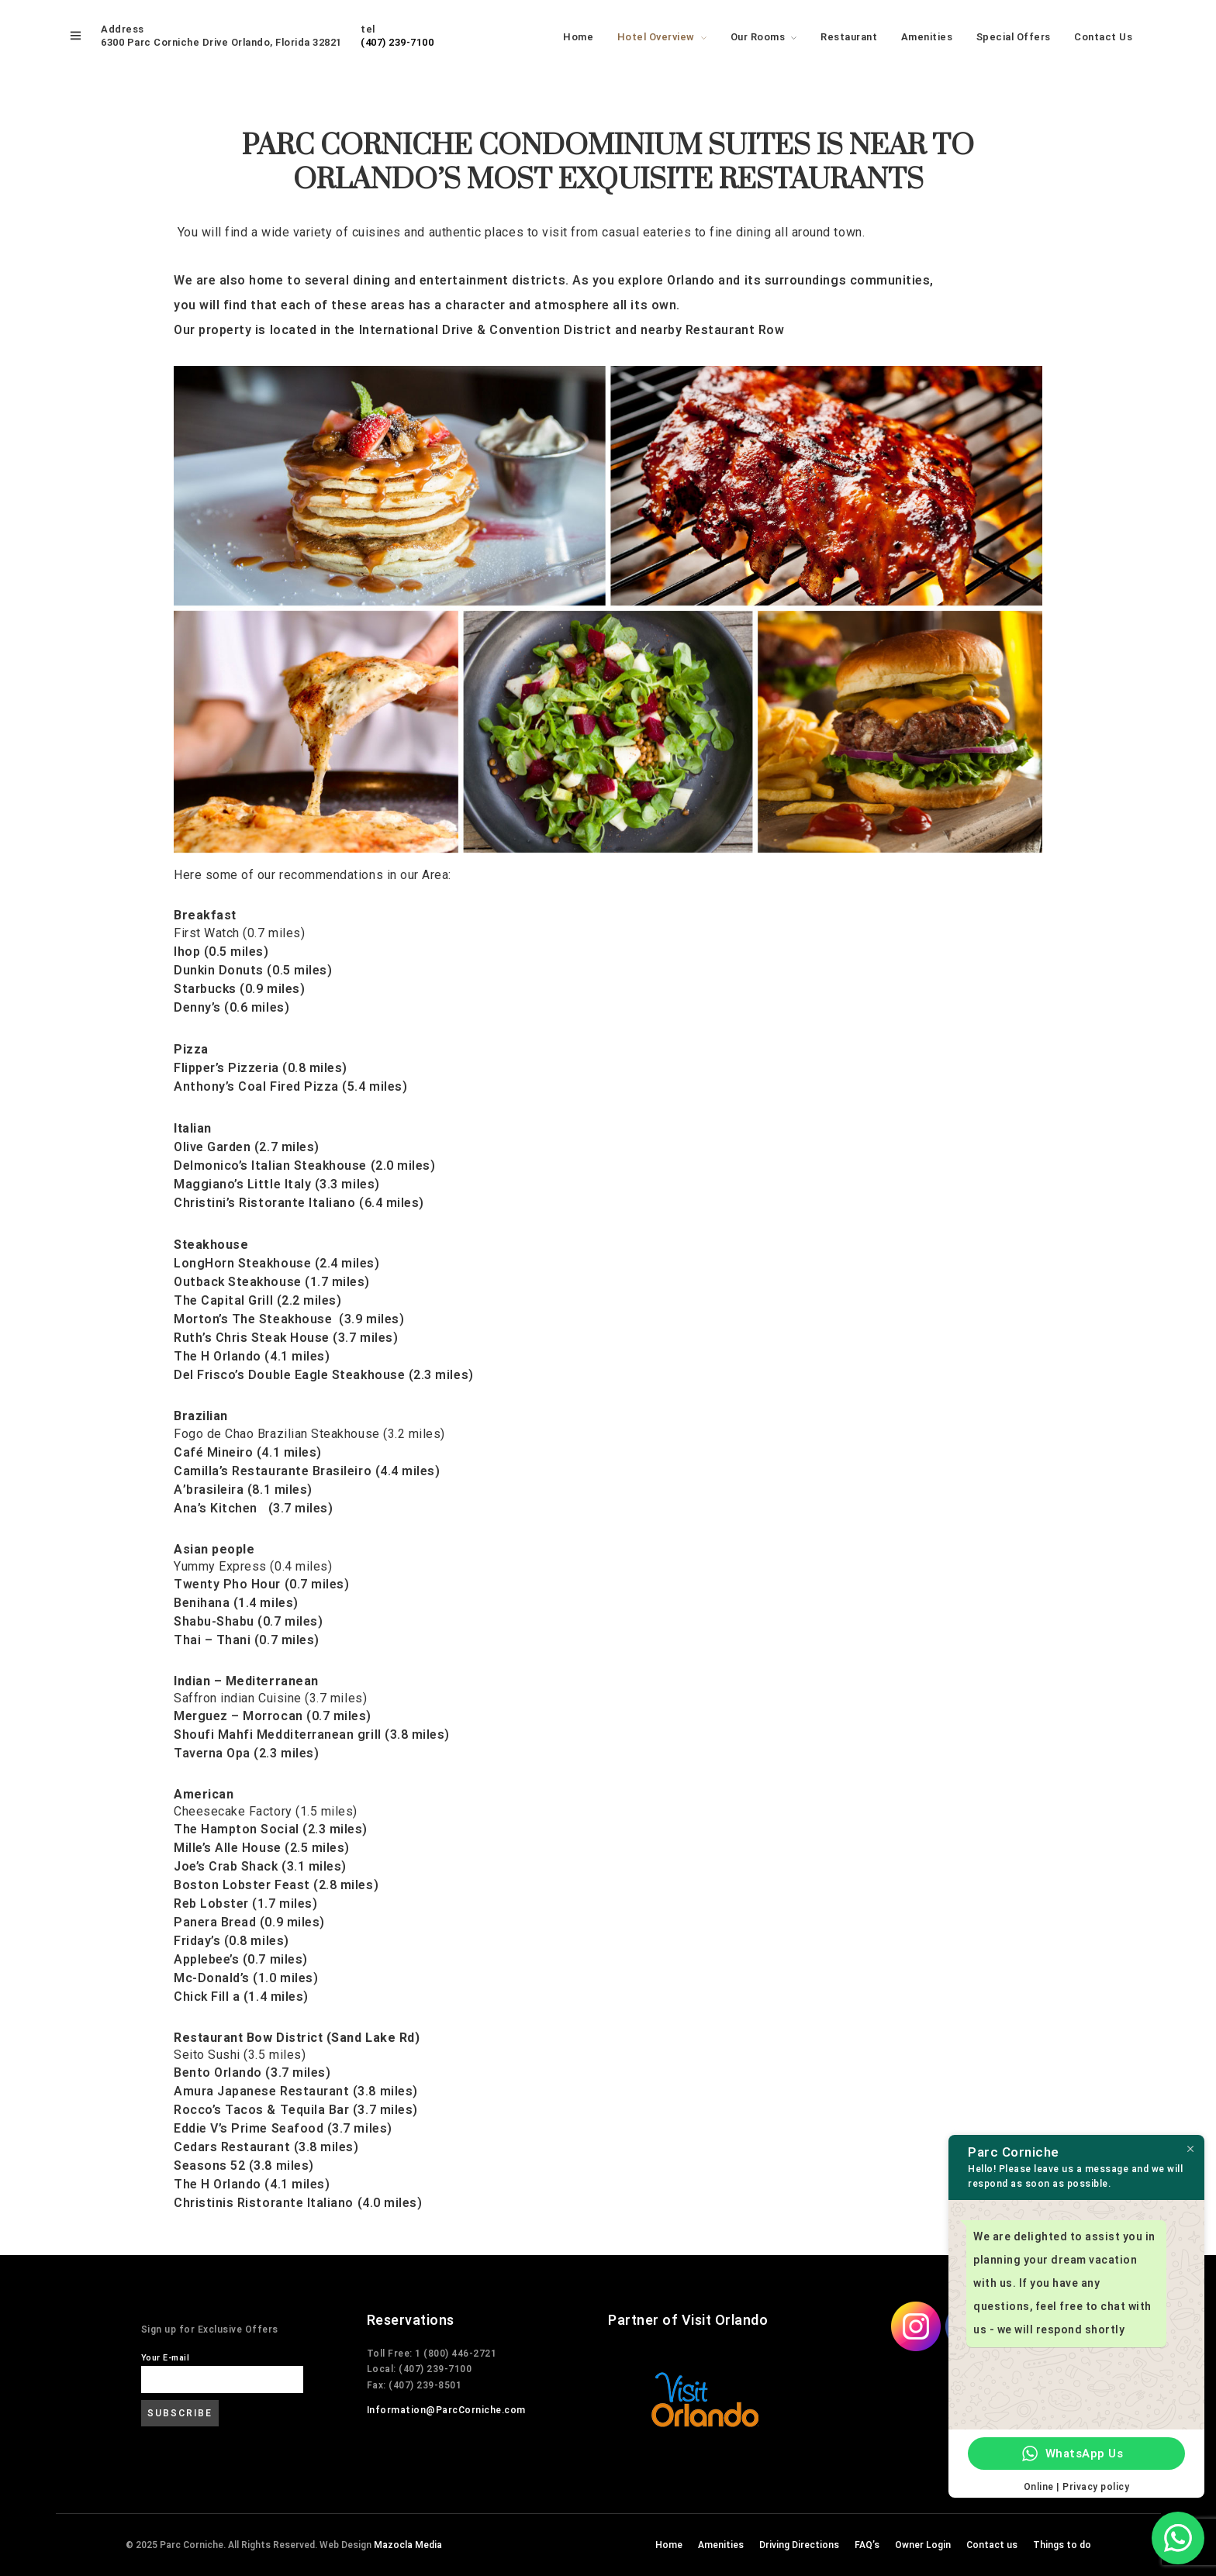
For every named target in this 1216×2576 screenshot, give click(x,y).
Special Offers (1013, 36)
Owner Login (923, 2545)
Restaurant (848, 36)
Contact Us (1103, 36)
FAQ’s (867, 2545)
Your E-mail (165, 2358)
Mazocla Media (408, 2545)
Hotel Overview (656, 36)
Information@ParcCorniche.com (446, 2410)
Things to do (1062, 2545)
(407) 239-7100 (397, 42)
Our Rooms (758, 36)
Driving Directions (799, 2545)
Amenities (927, 36)
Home (578, 36)
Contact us (991, 2545)
